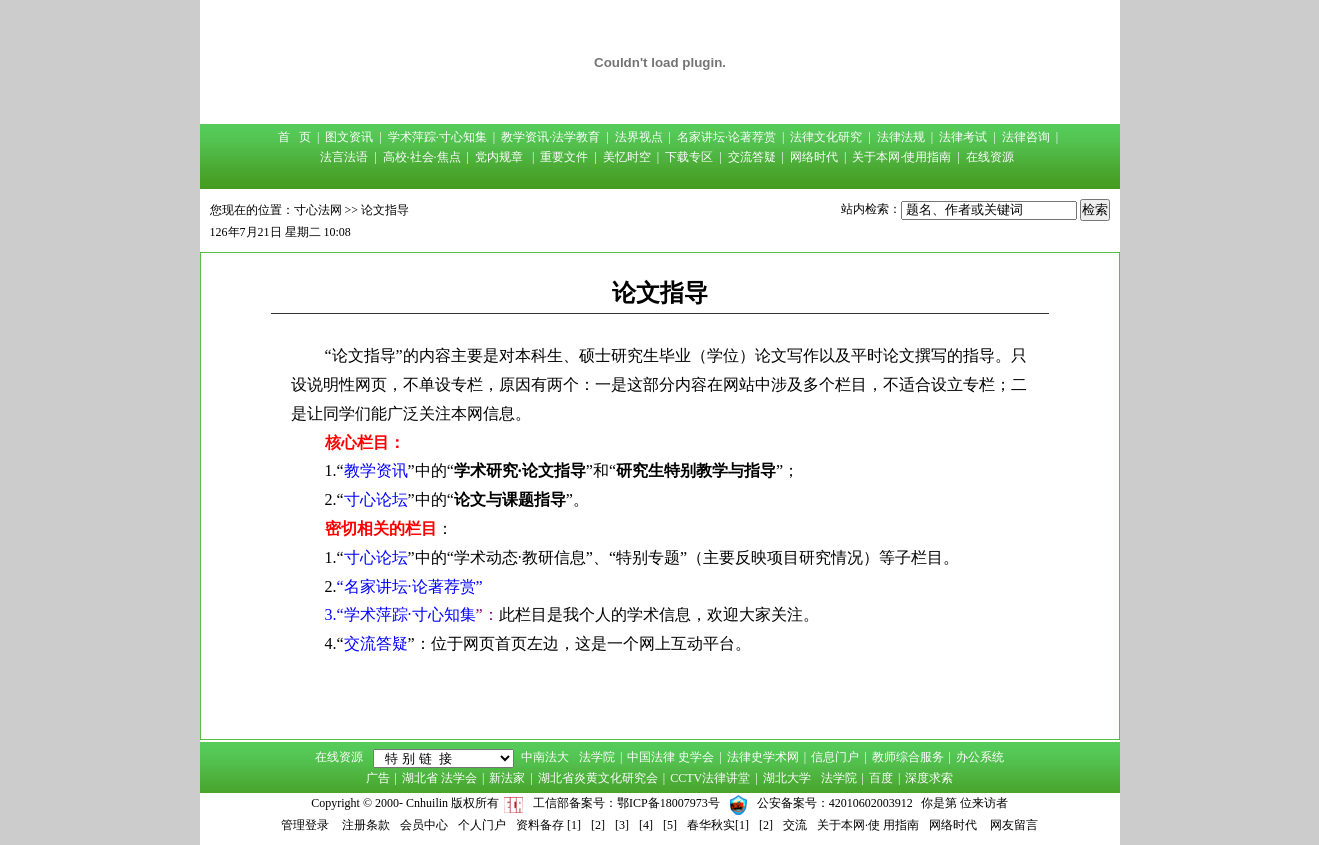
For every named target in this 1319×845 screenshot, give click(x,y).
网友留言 (1014, 825)
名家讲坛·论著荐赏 (726, 137)
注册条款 (366, 825)
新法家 (507, 778)
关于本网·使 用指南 (868, 825)
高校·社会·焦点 (422, 157)
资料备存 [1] (548, 825)
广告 (378, 778)
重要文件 (564, 157)
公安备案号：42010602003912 (835, 803)
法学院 (597, 757)
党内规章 (499, 157)
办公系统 (980, 757)
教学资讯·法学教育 (550, 137)
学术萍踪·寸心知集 (437, 137)
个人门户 (482, 825)
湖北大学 (787, 778)
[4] (646, 825)
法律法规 (901, 137)
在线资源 (990, 157)
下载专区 (689, 157)
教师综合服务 (908, 757)
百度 (881, 778)
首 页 (294, 137)
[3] (622, 825)
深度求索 (929, 778)
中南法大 (545, 757)
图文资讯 (349, 137)
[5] (670, 825)
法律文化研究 (826, 137)
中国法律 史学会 (670, 757)
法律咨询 (1026, 137)
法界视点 (639, 137)
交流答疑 (752, 157)
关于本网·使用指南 (901, 157)
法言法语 (344, 157)
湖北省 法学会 (439, 778)
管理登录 (305, 825)
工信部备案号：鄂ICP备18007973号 (626, 803)
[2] (598, 825)
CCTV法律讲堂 (710, 778)
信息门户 (835, 757)
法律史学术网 (763, 757)
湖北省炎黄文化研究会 (598, 778)
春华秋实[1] (718, 825)
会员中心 (424, 825)
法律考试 (963, 137)
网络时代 (814, 157)
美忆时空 (627, 157)
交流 (795, 825)
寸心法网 (318, 210)
